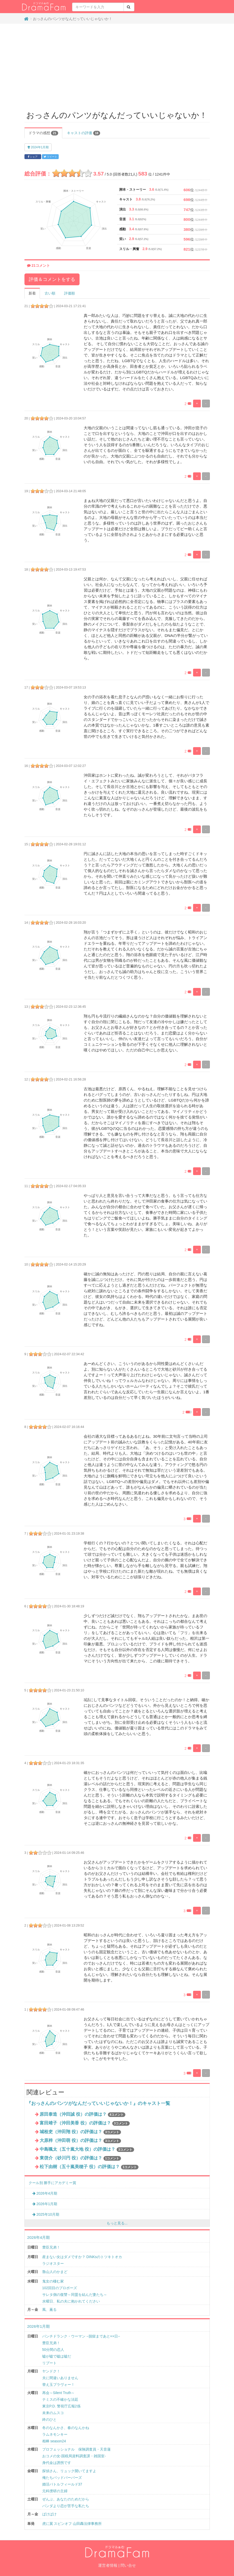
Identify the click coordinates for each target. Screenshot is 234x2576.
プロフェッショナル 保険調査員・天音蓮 (76, 2449)
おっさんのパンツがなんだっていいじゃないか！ (116, 115)
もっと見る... (117, 2223)
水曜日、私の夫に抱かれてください (71, 2301)
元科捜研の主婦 (54, 2491)
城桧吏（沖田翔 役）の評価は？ (80, 2131)
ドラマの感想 (43, 133)
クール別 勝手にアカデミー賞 (52, 2183)
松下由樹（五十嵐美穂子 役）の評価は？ (89, 2166)
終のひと (49, 2419)
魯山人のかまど (54, 2272)
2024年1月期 (38, 147)
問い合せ (128, 2565)
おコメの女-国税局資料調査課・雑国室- (74, 2456)
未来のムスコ (53, 2413)
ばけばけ (49, 2514)
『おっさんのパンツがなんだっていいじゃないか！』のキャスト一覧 (98, 2103)
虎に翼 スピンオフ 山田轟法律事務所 (72, 2524)
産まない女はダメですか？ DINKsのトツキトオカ (82, 2257)
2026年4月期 (44, 2193)
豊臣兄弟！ (51, 2247)
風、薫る (49, 2309)
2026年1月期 (44, 2204)
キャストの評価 (83, 133)
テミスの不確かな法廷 (60, 2399)
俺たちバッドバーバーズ (62, 2478)
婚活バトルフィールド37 (62, 2484)
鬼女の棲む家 (53, 2281)
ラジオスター (53, 2263)
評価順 (69, 293)
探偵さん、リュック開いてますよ (69, 2471)
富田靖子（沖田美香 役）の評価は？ (85, 2123)
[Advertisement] (117, 65)
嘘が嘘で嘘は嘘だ (56, 2356)
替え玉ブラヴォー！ (58, 2384)
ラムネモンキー (54, 2434)
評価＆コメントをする (52, 279)
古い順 (50, 293)
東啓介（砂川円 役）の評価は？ (80, 2158)
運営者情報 (107, 2565)
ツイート (50, 156)
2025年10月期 (45, 2214)
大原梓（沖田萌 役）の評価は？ (80, 2140)
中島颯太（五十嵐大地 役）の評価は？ (87, 2149)
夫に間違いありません (60, 2378)
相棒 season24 (54, 2441)
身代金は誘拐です (56, 2463)
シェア (33, 156)
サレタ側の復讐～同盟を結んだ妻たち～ (74, 2295)
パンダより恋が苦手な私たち (65, 2506)
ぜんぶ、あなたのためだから (65, 2499)
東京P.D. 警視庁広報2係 (61, 2406)
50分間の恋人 (53, 2350)
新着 (32, 293)
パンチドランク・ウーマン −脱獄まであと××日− (81, 2336)
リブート (49, 2363)
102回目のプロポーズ (59, 2288)
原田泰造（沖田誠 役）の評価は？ (82, 2114)
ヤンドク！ (51, 2371)
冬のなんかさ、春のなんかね (65, 2428)
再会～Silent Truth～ (58, 2393)
